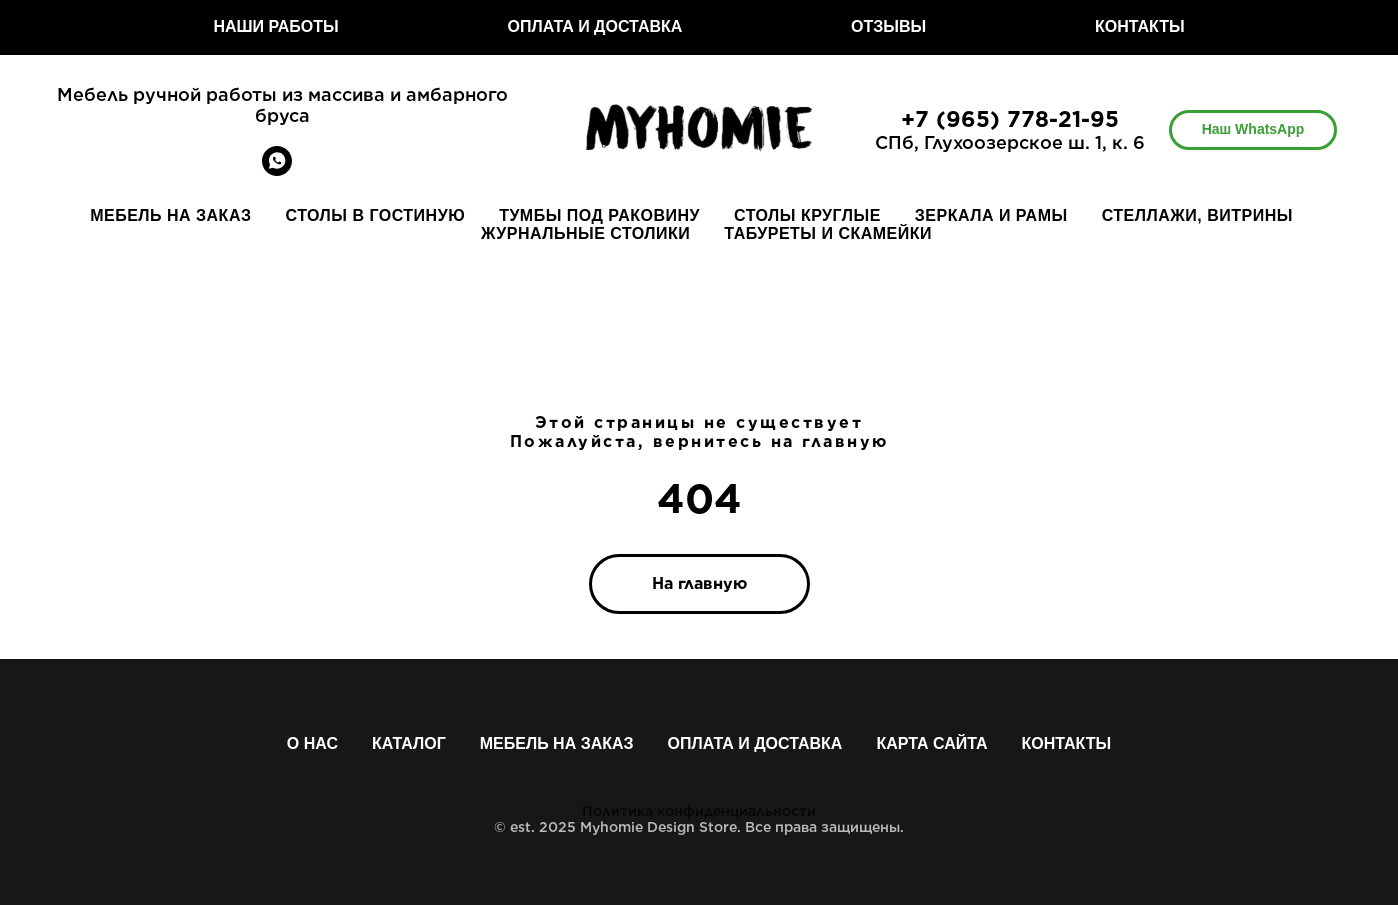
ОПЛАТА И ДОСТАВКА (594, 26)
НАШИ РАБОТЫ (275, 26)
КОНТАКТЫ (1140, 26)
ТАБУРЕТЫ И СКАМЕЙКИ (828, 233)
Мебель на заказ (557, 743)
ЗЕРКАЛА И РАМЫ (991, 215)
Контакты (1067, 743)
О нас (312, 743)
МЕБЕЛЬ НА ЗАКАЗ (170, 215)
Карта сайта (931, 743)
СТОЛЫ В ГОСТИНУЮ (375, 215)
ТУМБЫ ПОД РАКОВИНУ (599, 215)
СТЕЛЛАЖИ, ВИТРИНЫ (1197, 215)
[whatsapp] (277, 170)
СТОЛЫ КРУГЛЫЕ (807, 215)
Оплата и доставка (755, 743)
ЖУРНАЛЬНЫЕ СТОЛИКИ (585, 233)
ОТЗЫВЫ (888, 26)
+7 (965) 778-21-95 (1010, 119)
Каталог (409, 743)
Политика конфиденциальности (699, 811)
